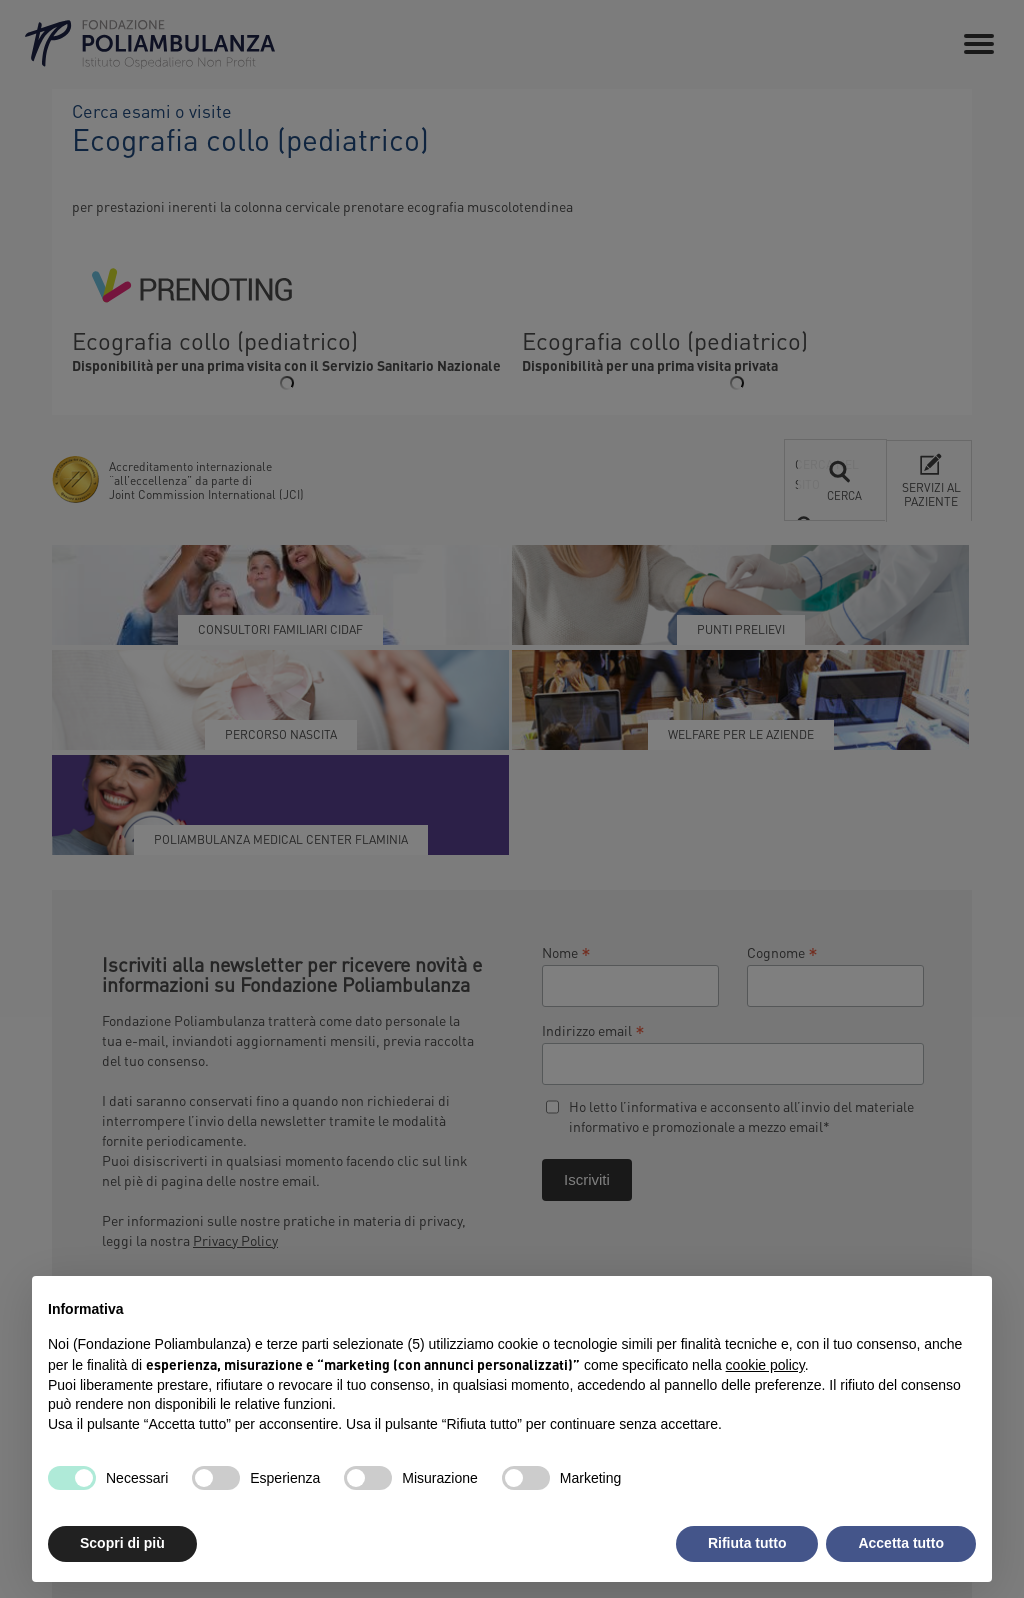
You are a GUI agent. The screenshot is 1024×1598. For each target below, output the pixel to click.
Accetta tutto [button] (901, 1543)
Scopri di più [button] (122, 1543)
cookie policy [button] (765, 1365)
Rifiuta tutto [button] (747, 1543)
